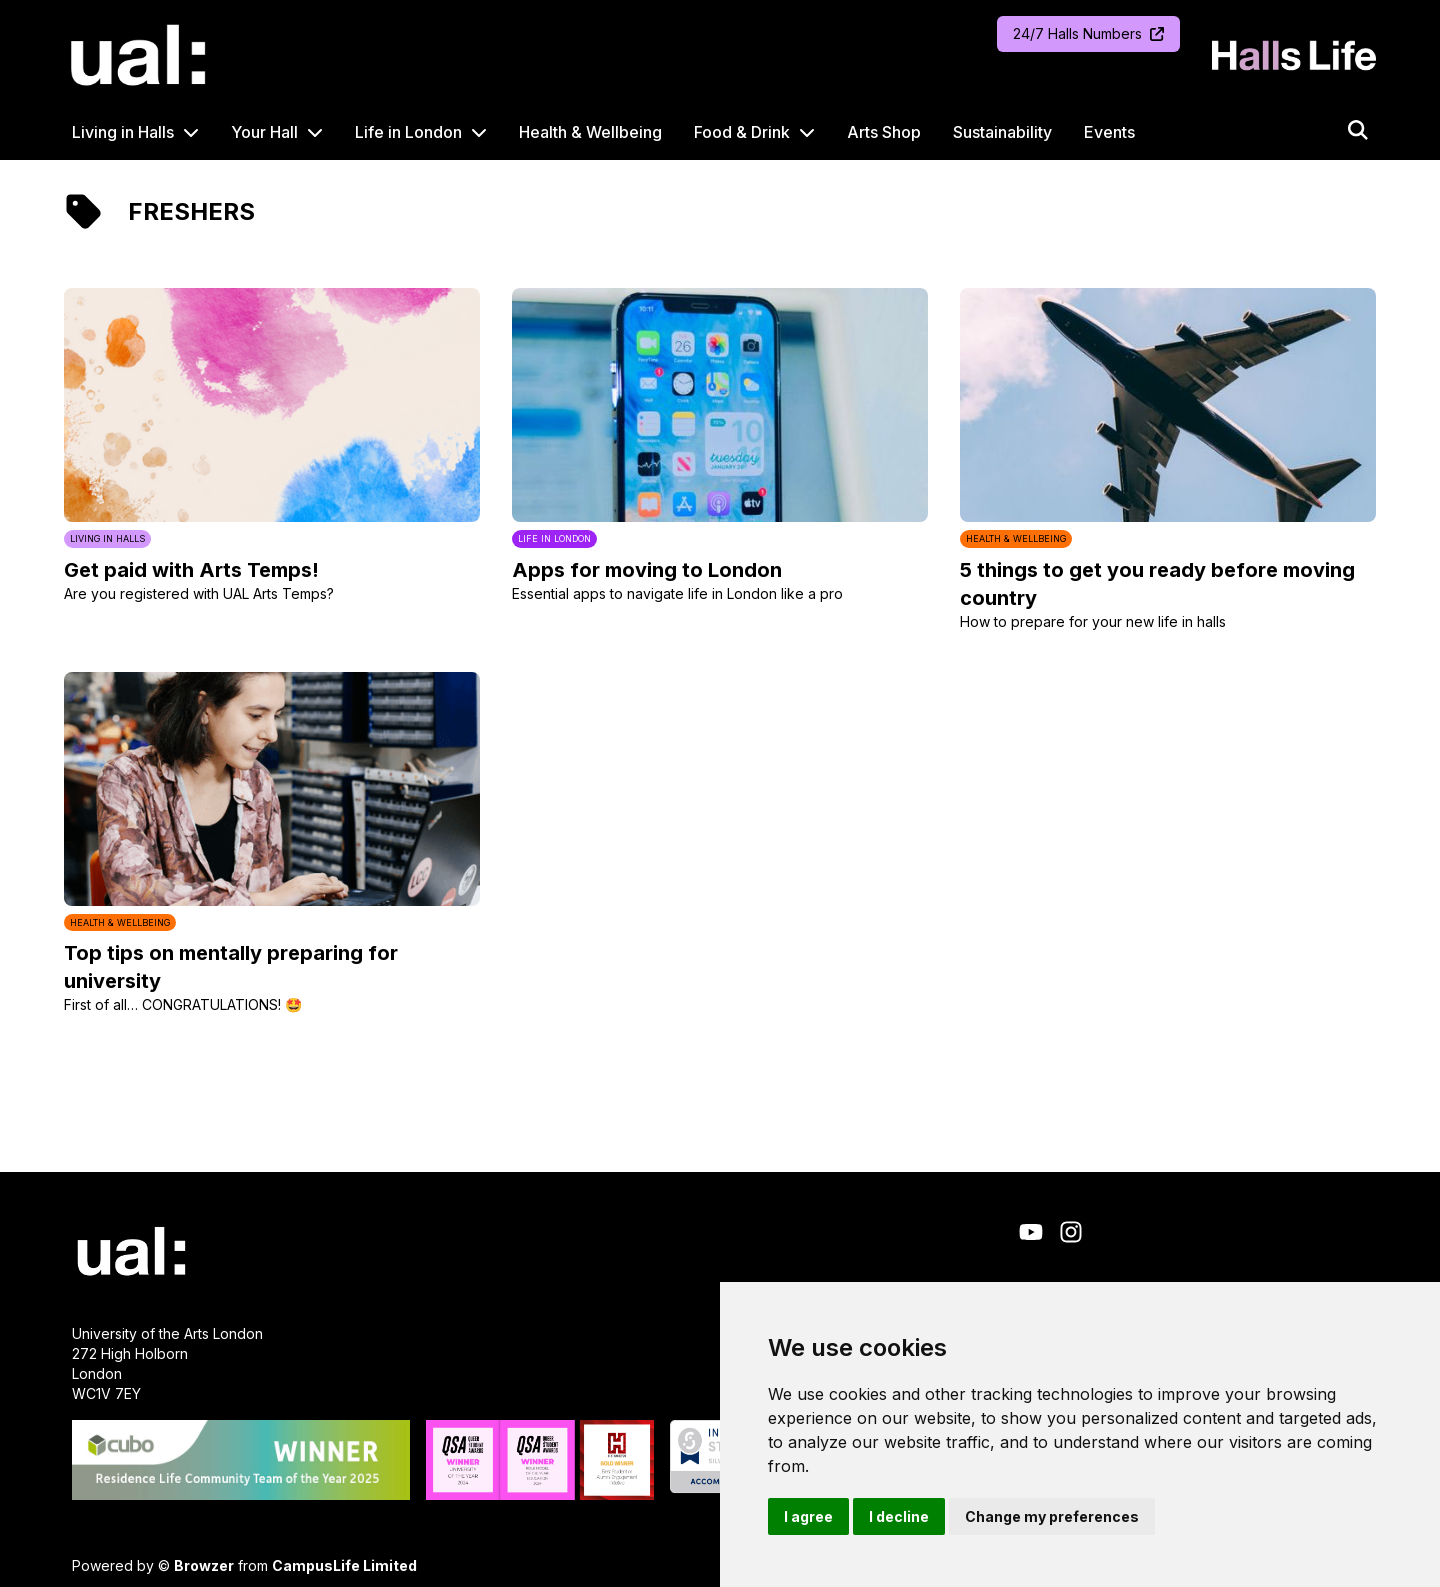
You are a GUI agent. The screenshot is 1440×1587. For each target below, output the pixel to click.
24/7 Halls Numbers (1088, 33)
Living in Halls (123, 132)
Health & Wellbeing (590, 132)
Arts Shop (884, 132)
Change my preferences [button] (1052, 1516)
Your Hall (264, 132)
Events (1109, 132)
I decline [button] (899, 1516)
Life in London (408, 132)
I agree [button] (808, 1516)
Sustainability (1002, 132)
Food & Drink (742, 132)
